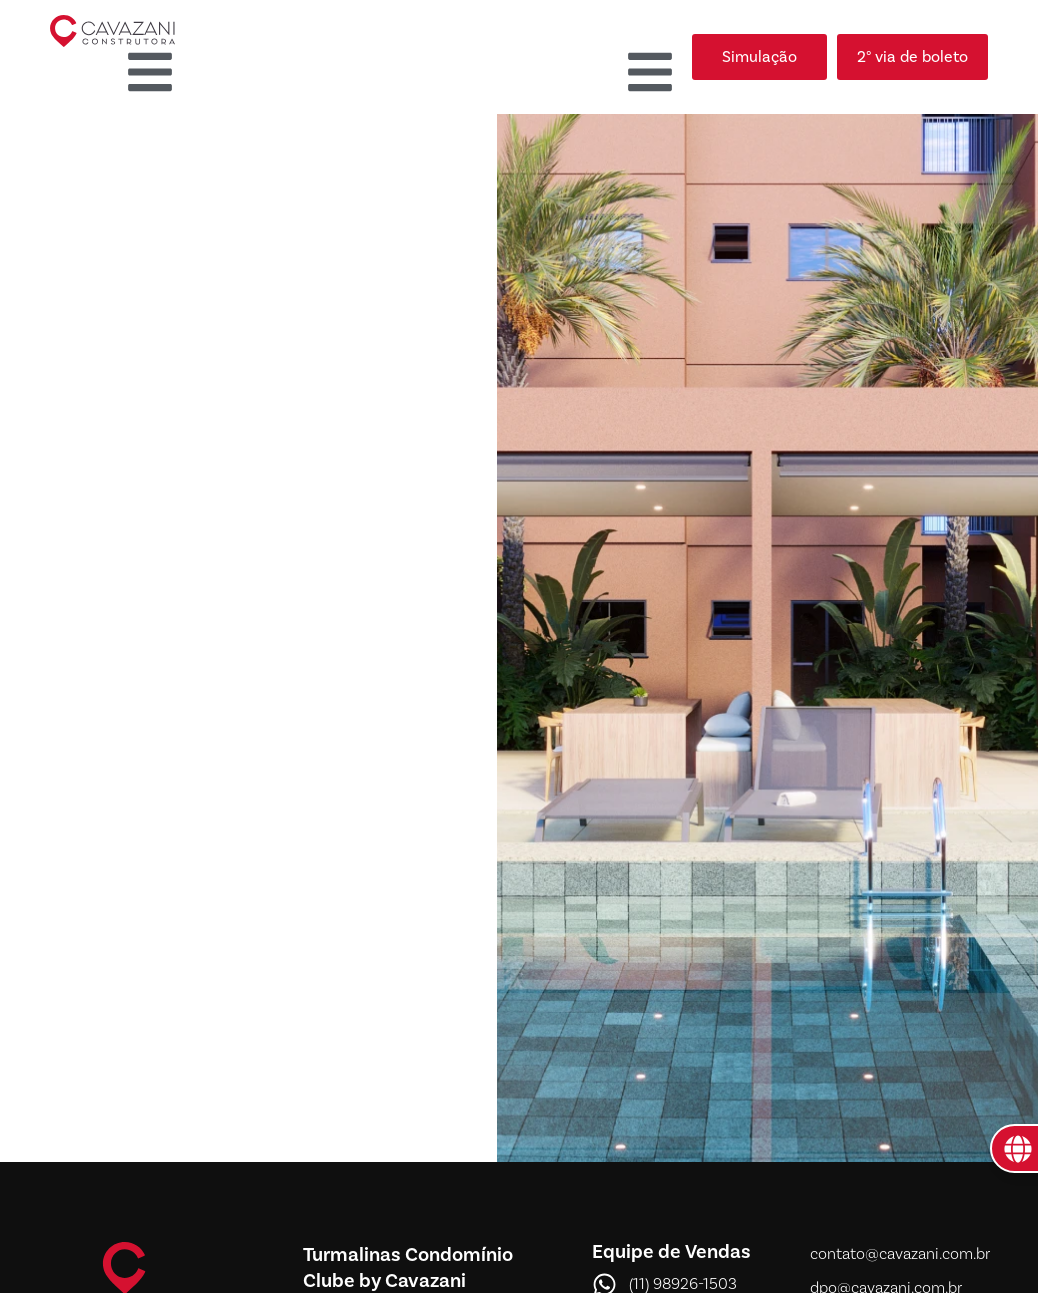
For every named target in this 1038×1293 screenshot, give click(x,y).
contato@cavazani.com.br (900, 1254)
